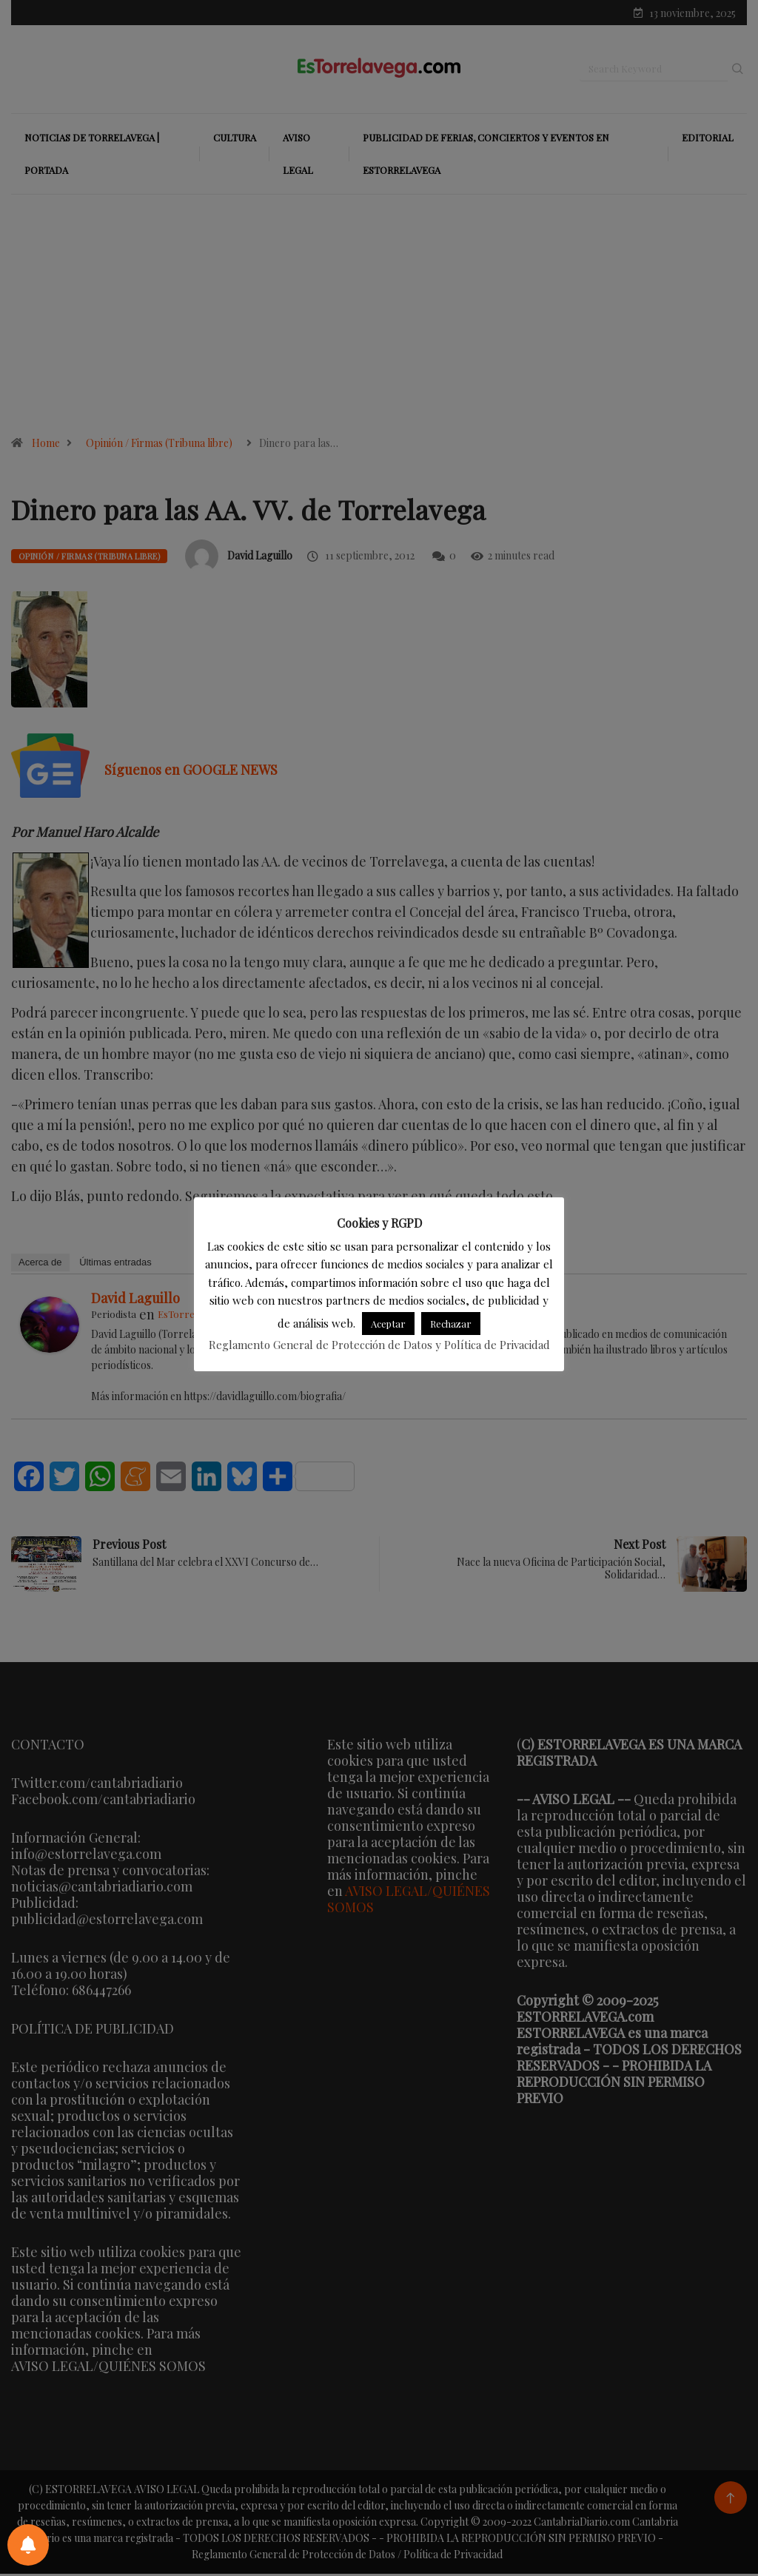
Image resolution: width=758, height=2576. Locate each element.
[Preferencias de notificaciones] (28, 2545)
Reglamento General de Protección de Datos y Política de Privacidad (379, 1344)
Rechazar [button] (451, 1323)
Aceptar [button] (388, 1323)
